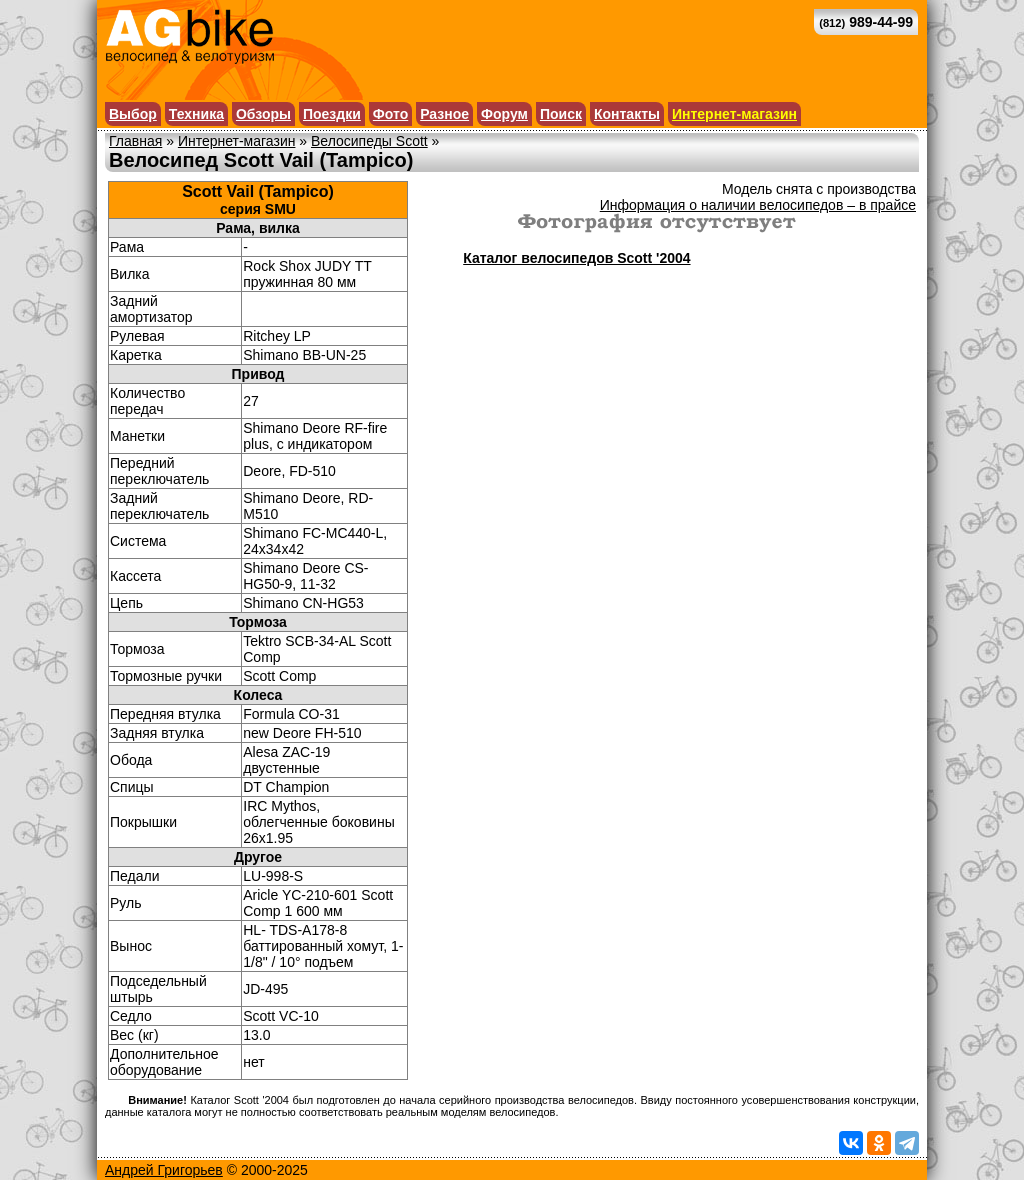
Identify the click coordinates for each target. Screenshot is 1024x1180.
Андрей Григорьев (164, 1170)
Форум (504, 114)
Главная (135, 141)
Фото (390, 114)
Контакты (627, 114)
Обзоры (263, 114)
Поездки (332, 114)
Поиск (561, 114)
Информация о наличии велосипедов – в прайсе (758, 205)
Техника (196, 114)
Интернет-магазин (734, 114)
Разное (444, 114)
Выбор (133, 114)
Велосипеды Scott (369, 141)
